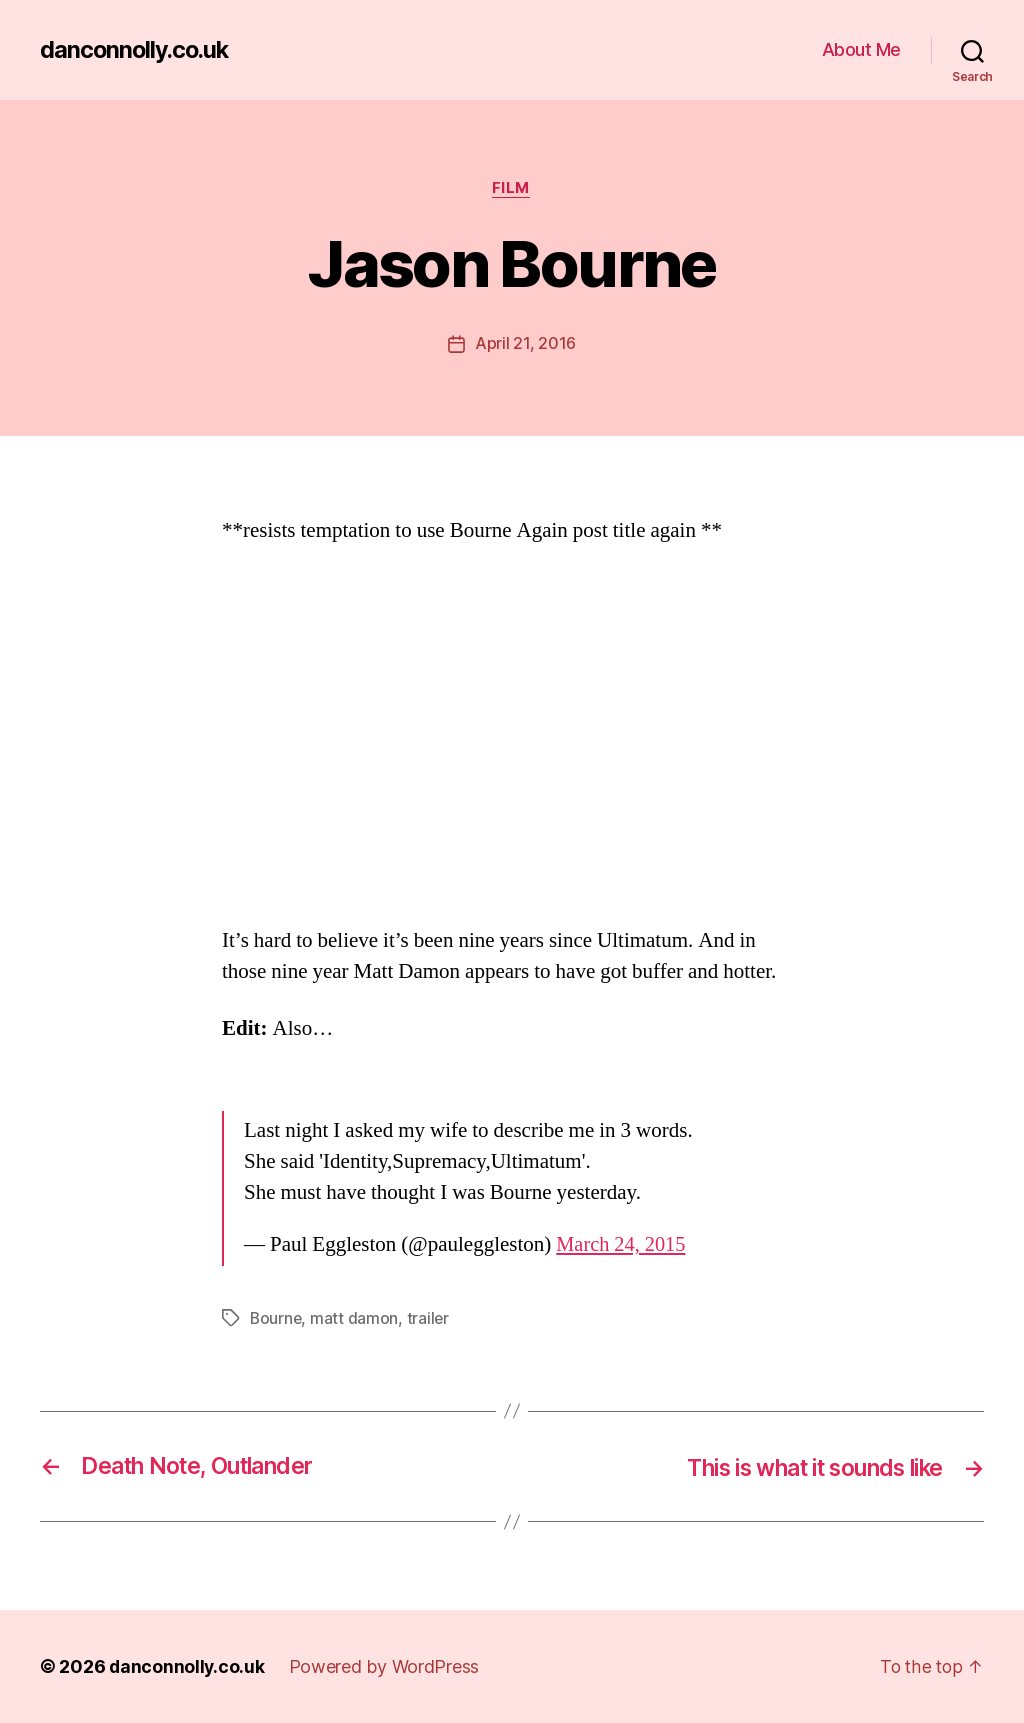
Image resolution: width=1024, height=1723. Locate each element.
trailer (430, 1319)
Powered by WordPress (386, 1666)
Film (512, 189)
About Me (861, 49)
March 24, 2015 (622, 1245)
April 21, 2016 (525, 345)
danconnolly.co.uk (137, 50)
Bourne (276, 1319)
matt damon (356, 1319)
